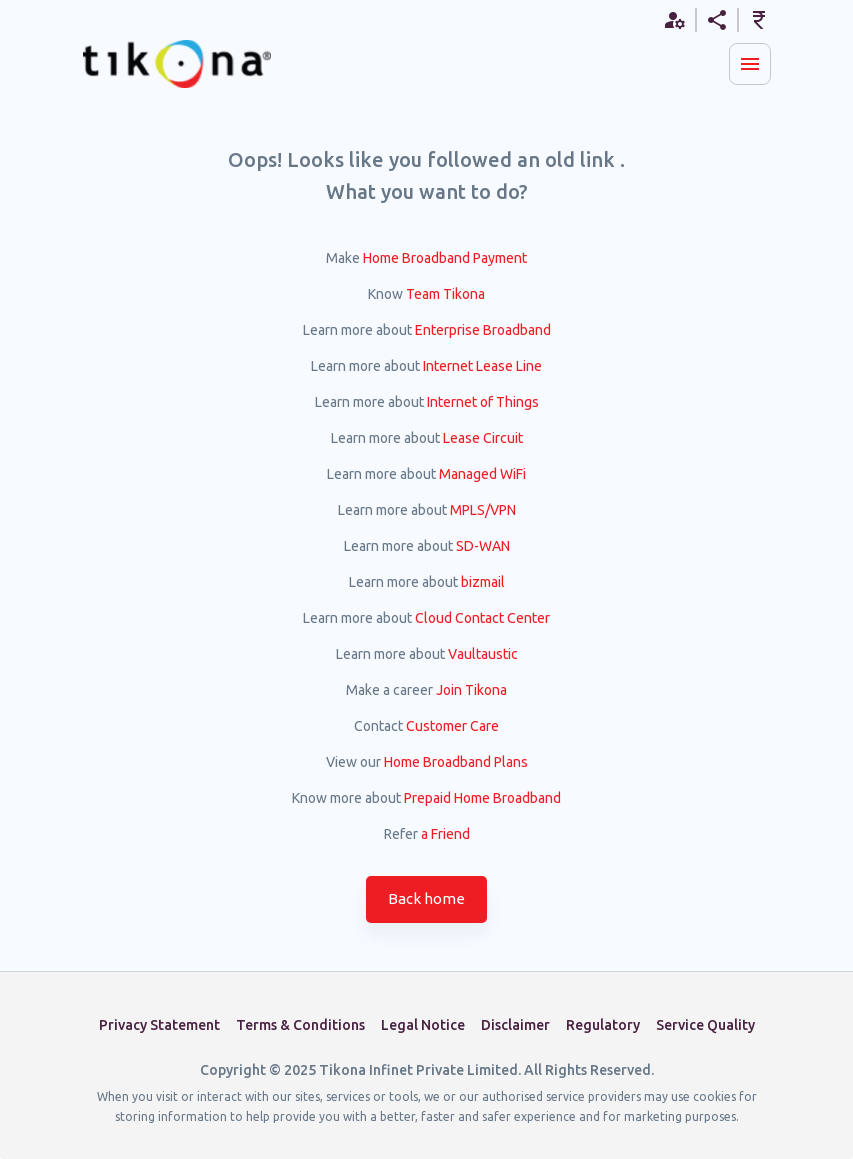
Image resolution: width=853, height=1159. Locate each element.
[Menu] (750, 64)
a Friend (445, 834)
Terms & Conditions (300, 1025)
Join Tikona (471, 690)
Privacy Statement (159, 1025)
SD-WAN (483, 546)
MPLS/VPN (483, 510)
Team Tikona (445, 294)
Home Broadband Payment (445, 258)
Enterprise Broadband (483, 330)
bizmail (483, 582)
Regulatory (603, 1025)
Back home (426, 899)
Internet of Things (483, 402)
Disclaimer (515, 1025)
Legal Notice (423, 1025)
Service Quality (705, 1025)
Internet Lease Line (482, 366)
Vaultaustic (483, 654)
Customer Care (452, 726)
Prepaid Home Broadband (482, 798)
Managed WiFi (482, 474)
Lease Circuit (483, 438)
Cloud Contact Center (482, 618)
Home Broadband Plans (456, 762)
